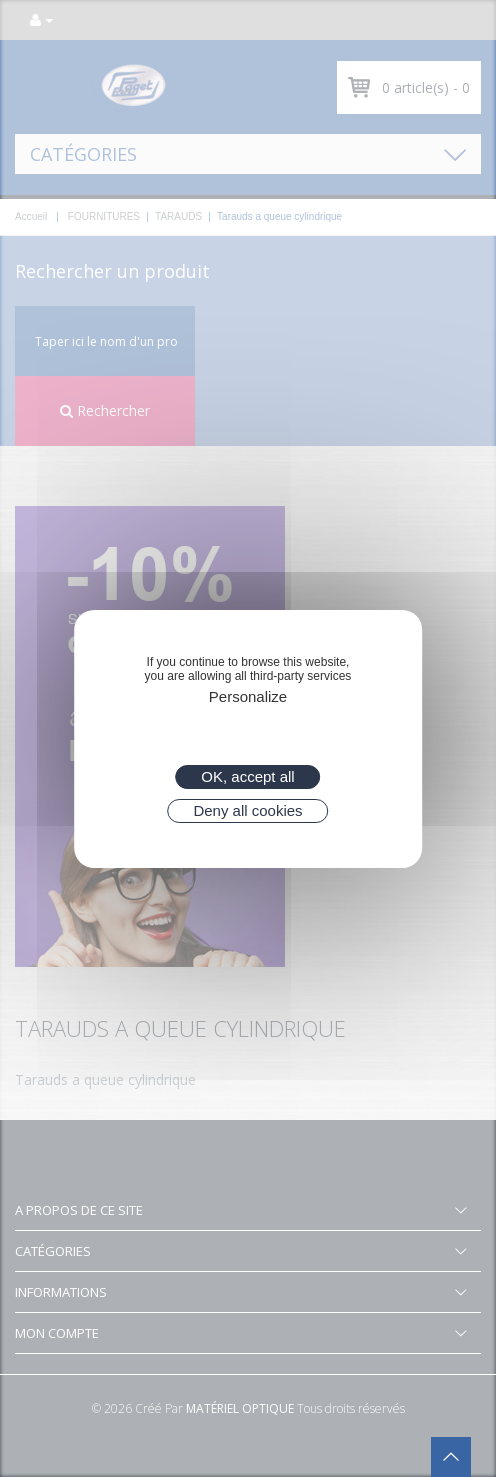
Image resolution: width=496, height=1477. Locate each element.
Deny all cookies (247, 810)
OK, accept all (247, 776)
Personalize (248, 696)
